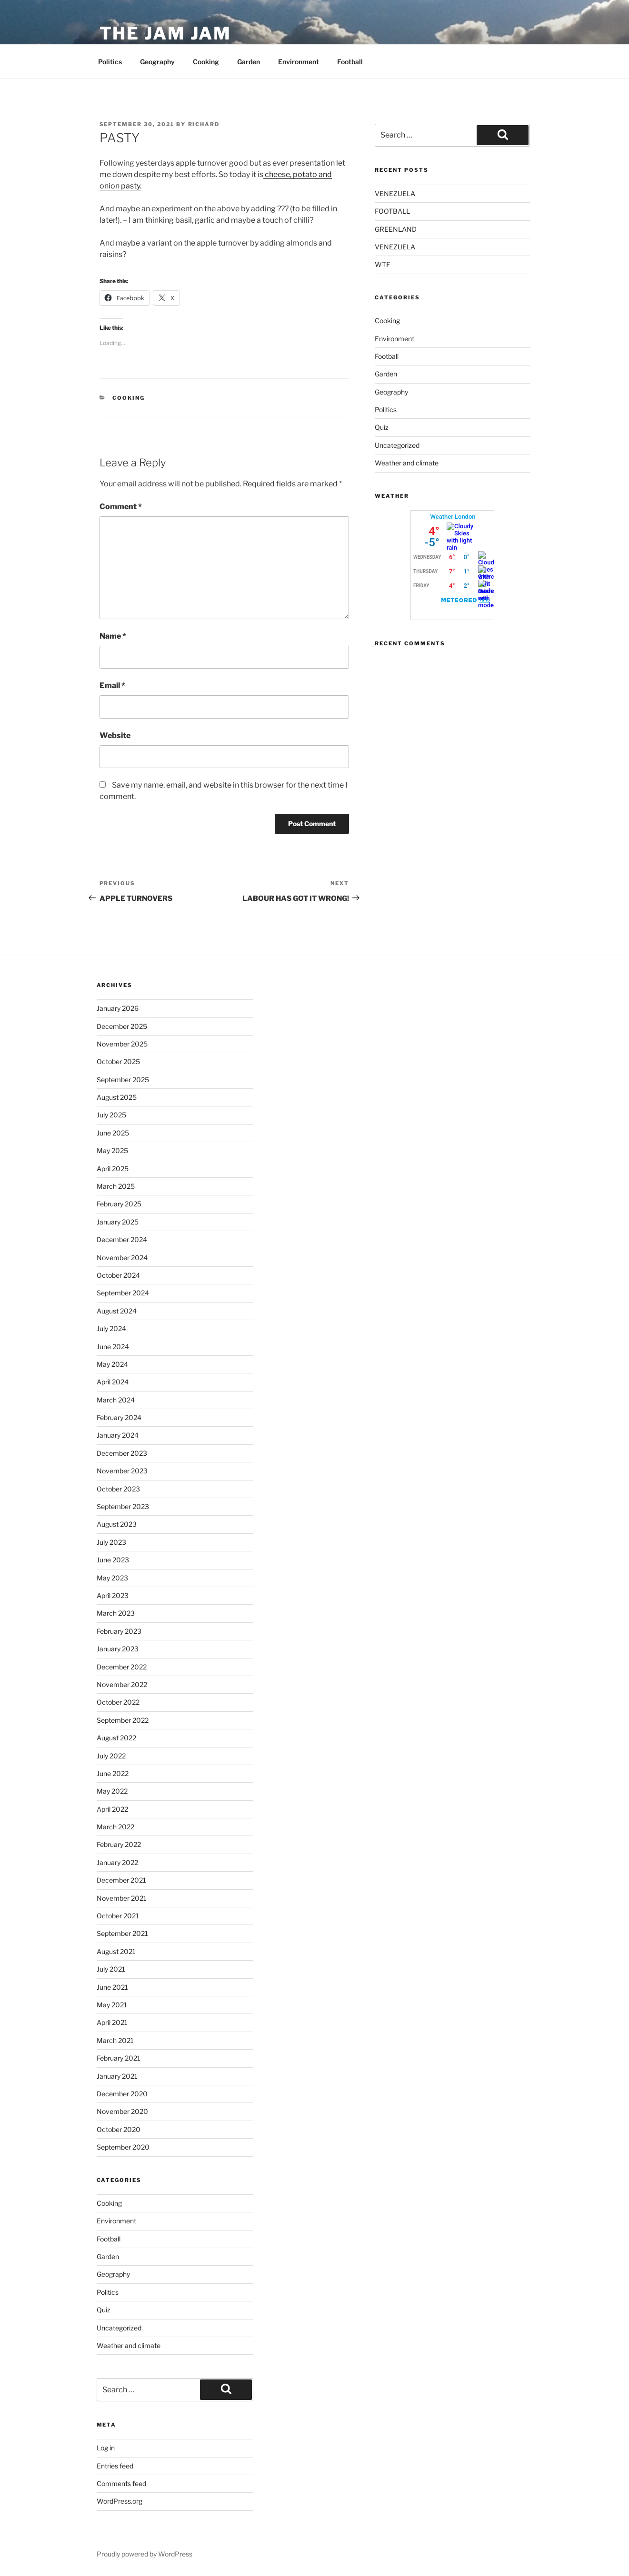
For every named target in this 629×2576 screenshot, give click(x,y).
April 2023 (113, 1595)
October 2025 (118, 1061)
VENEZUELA (395, 193)
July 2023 (111, 1542)
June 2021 (112, 1987)
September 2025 (123, 1080)
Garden (248, 62)
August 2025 (117, 1097)
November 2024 (122, 1257)
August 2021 (116, 1951)
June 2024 (113, 1346)
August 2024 (117, 1311)
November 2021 (122, 1898)
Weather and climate (407, 463)
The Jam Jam (166, 33)
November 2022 (122, 1684)
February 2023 (119, 1631)
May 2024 (112, 1364)
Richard (204, 124)
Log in (106, 2448)
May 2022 (112, 1791)
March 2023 (116, 1613)
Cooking (206, 62)
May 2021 (112, 2005)
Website (115, 735)
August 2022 (116, 1738)
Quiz (382, 427)
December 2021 (121, 1880)
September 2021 (122, 1933)
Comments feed (121, 2483)
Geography (157, 62)
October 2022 (118, 1702)
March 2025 (116, 1186)
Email (112, 685)
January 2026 (118, 1008)
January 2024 (118, 1435)
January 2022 (117, 1862)
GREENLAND (396, 229)
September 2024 (123, 1293)
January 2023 (118, 1649)
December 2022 (122, 1667)
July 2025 (111, 1115)
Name (113, 636)
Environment (298, 62)
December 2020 (122, 2094)
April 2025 (113, 1169)
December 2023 (122, 1453)
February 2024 (119, 1417)
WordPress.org (119, 2501)
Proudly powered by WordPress (144, 2554)
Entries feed (115, 2466)
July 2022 (111, 1756)
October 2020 (118, 2129)
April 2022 (112, 1809)
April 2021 (112, 2022)
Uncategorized (397, 445)
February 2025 (119, 1204)
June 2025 (113, 1133)
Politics (110, 62)
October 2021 (118, 1916)
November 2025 (122, 1044)
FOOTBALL (392, 211)
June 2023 (113, 1560)
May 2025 (112, 1150)
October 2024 (118, 1275)
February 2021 (118, 2058)
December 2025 (122, 1026)
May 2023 (112, 1578)
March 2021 (115, 2040)
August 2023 (117, 1524)
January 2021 (117, 2076)
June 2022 (113, 1773)
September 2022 (123, 1720)
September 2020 (123, 2147)
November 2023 (122, 1471)
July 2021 (111, 1969)
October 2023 (118, 1489)
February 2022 (119, 1844)
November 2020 (122, 2111)
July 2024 (111, 1328)
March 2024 (116, 1400)
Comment (121, 506)
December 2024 (122, 1239)
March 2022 (115, 1827)
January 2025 (118, 1222)
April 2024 (113, 1382)
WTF (382, 264)
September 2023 (123, 1506)
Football (350, 62)
